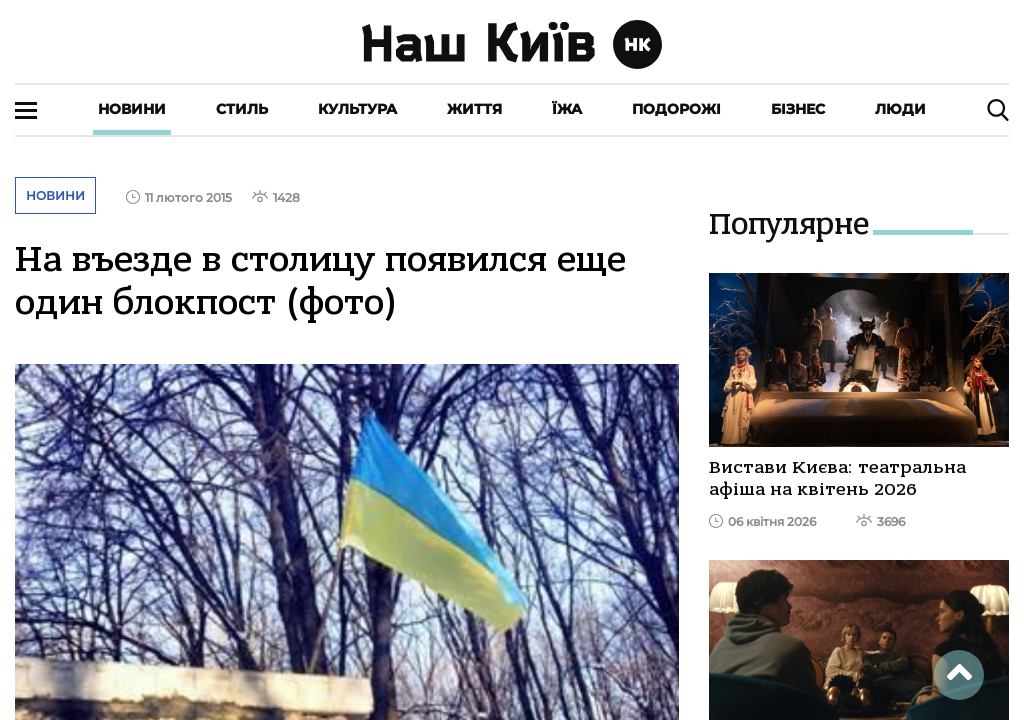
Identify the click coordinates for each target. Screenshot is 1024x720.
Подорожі (676, 109)
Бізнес (798, 109)
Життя (474, 109)
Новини (132, 109)
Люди (900, 109)
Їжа (567, 109)
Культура (357, 109)
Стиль (242, 109)
